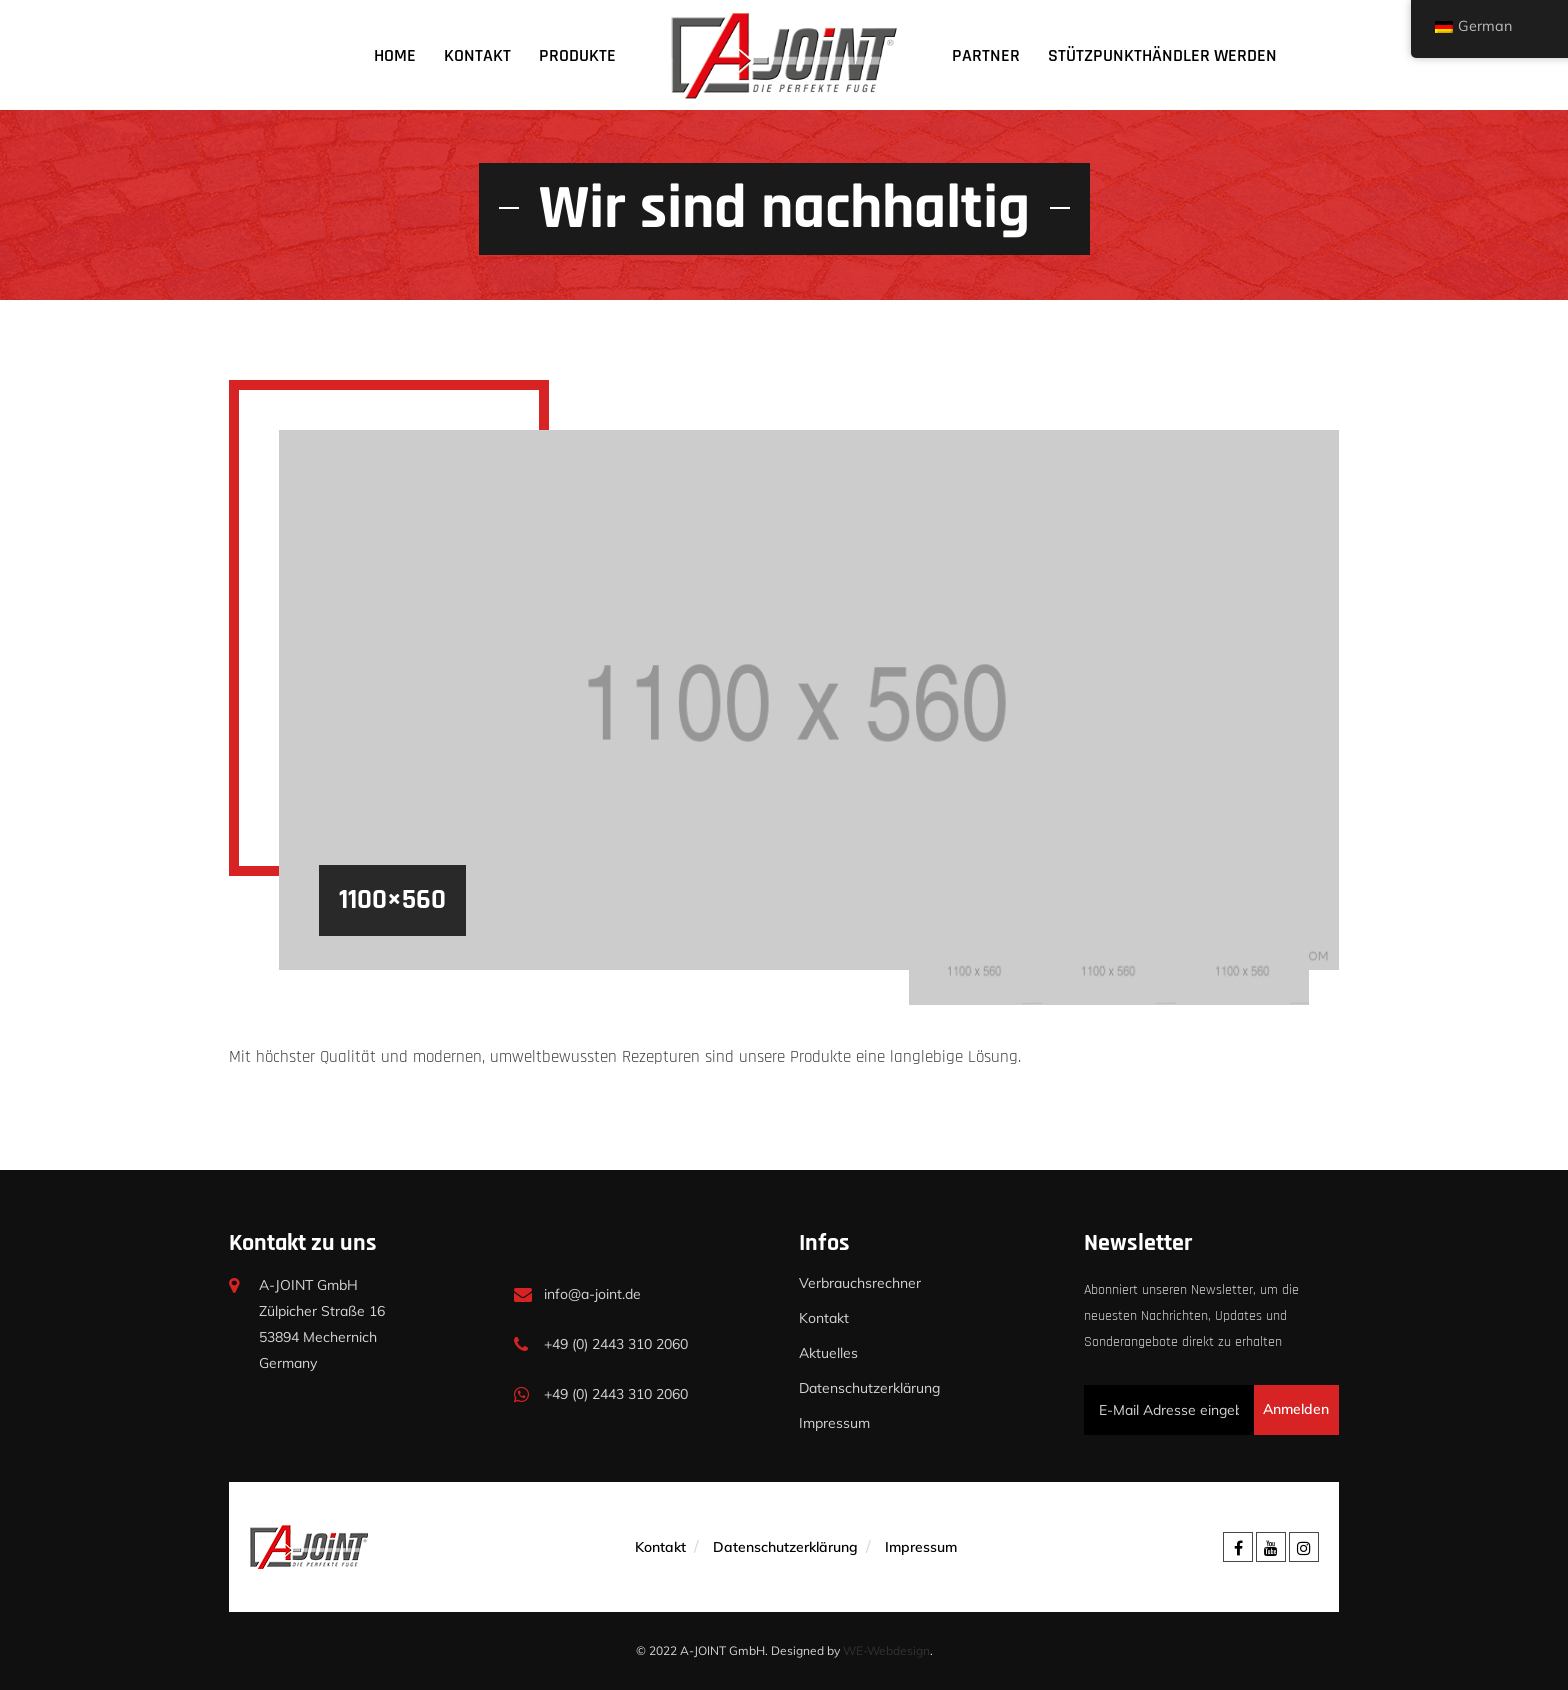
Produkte (577, 55)
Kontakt (477, 55)
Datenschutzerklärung (869, 1388)
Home (395, 55)
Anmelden (1296, 1409)
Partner (986, 55)
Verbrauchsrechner (860, 1283)
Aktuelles (828, 1353)
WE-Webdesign (886, 1650)
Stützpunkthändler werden (1162, 55)
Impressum (834, 1423)
